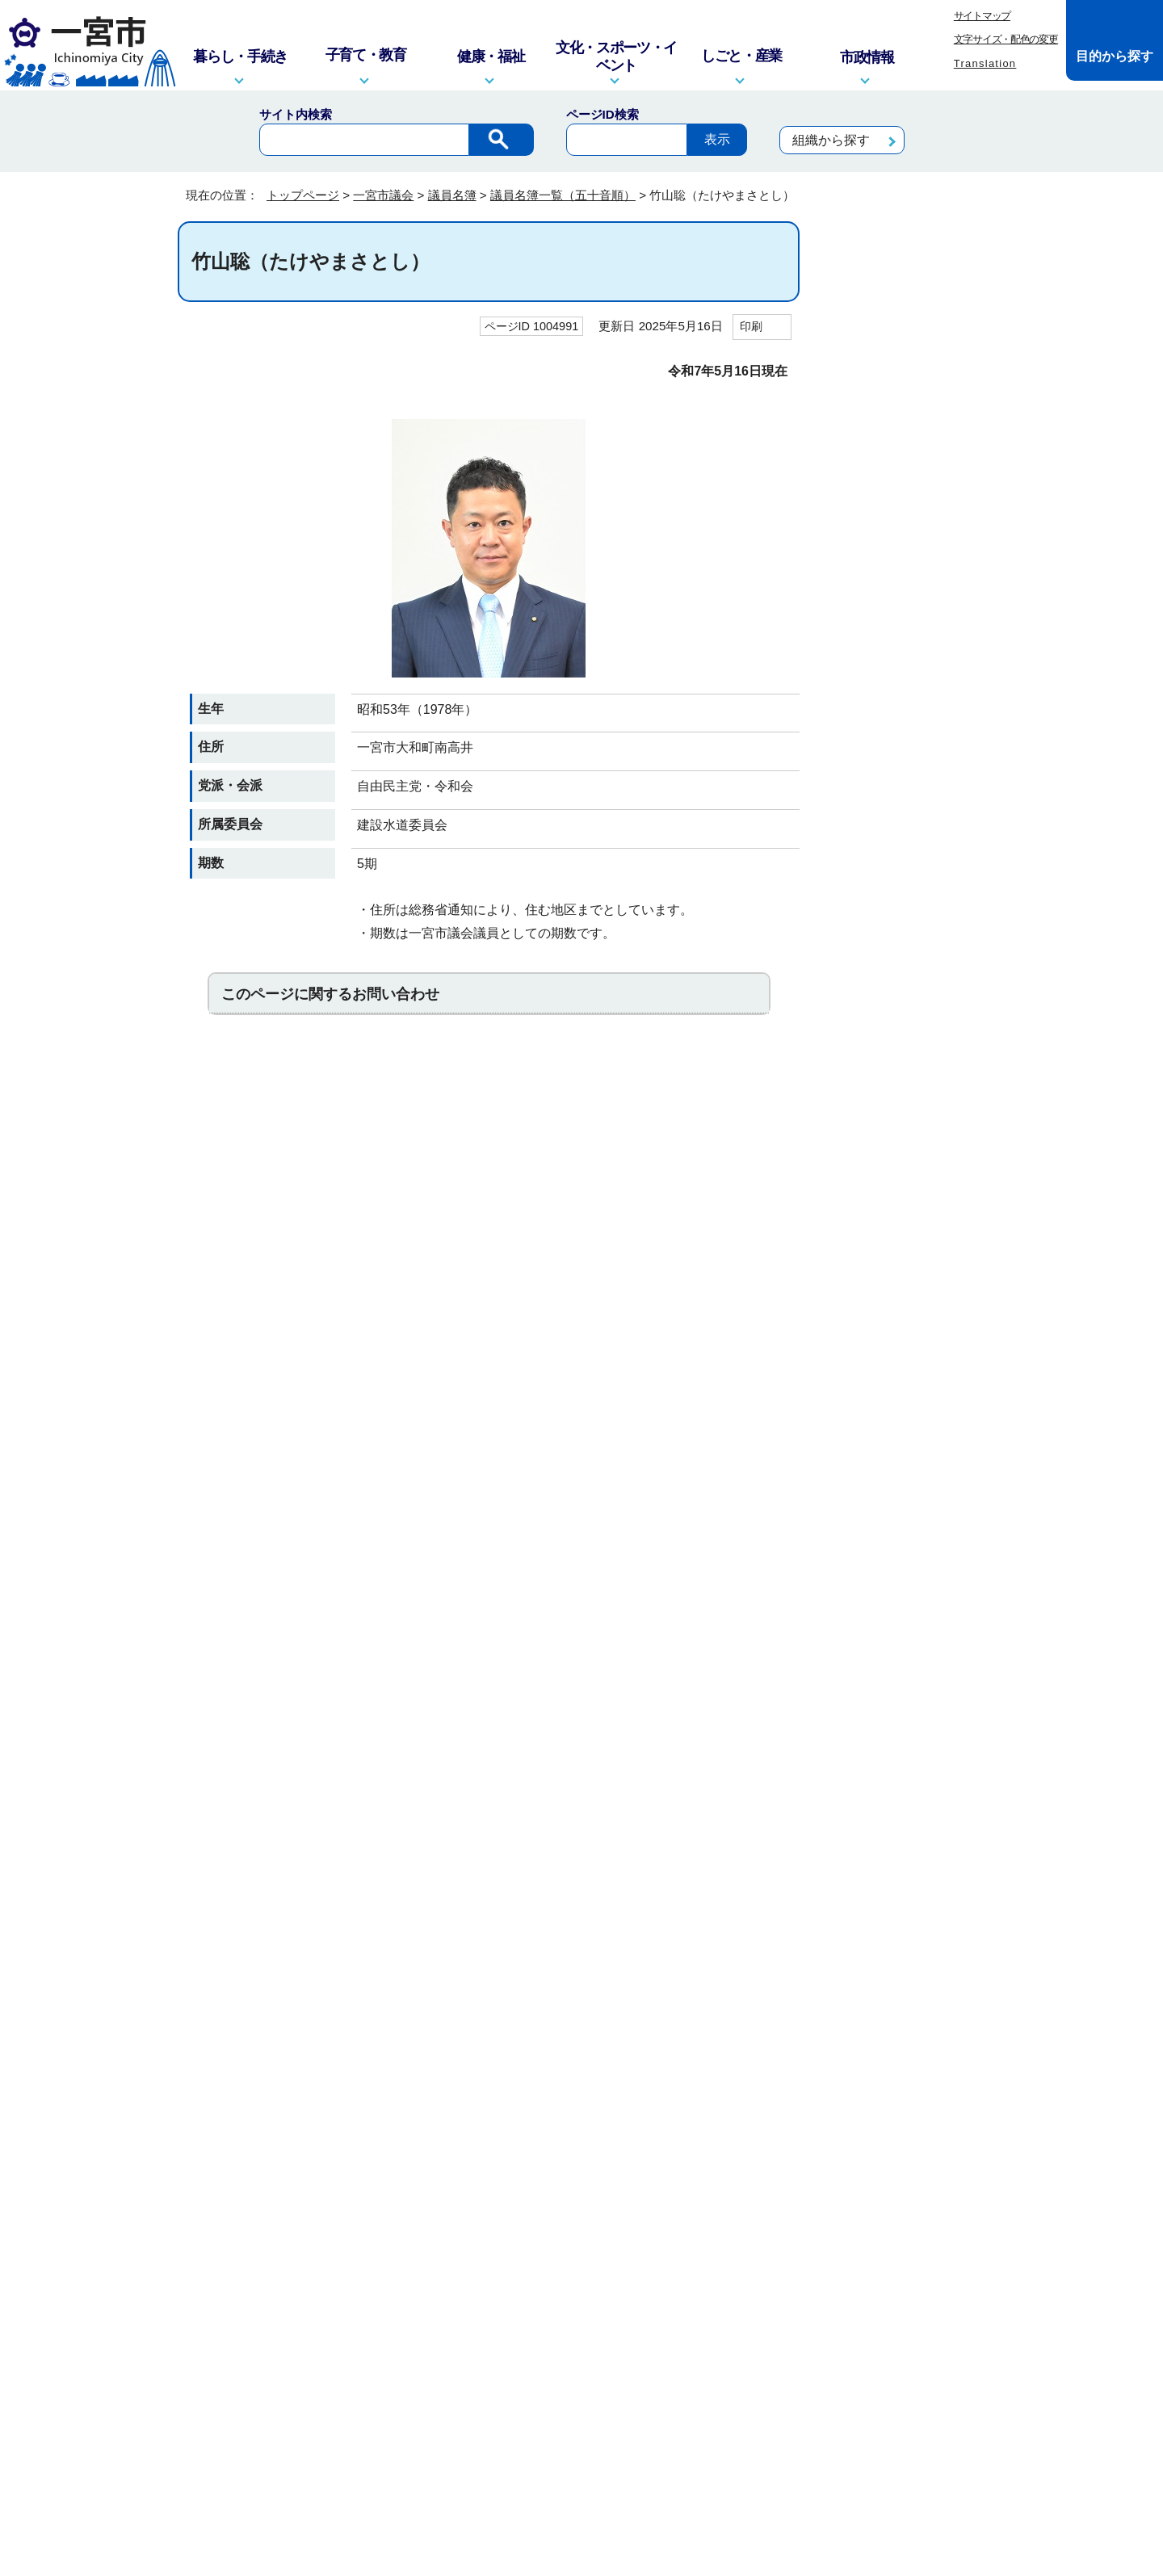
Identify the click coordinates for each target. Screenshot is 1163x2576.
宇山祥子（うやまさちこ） (902, 710)
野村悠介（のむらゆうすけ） (908, 1404)
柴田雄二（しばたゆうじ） (902, 1129)
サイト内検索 (295, 114)
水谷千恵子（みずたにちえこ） (908, 1742)
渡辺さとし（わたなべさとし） (908, 1968)
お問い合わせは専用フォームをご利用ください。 (400, 1115)
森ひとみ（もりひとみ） (908, 1831)
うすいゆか (876, 671)
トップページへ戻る (930, 2138)
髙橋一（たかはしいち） (908, 1219)
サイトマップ (982, 16)
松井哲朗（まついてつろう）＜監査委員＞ (908, 1694)
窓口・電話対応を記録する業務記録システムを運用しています (491, 2353)
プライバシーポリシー (631, 2200)
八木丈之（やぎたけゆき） (902, 1872)
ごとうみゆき (881, 1041)
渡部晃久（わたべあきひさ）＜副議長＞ (908, 2065)
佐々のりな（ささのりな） (902, 1081)
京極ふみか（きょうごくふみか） (908, 1000)
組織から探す (831, 140)
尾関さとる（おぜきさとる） (908, 855)
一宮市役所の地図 (283, 2468)
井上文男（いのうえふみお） (908, 581)
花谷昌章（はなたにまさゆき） (908, 1549)
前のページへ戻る (792, 2138)
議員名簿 (452, 195)
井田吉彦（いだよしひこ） (902, 436)
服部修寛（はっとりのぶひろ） (908, 1500)
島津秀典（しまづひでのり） (908, 1178)
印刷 (751, 326)
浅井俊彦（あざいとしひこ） (908, 387)
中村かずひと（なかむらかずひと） (908, 1356)
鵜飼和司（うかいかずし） (902, 630)
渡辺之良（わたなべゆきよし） (908, 2016)
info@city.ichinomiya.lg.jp (294, 2374)
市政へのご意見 (483, 2468)
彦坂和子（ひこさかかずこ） (908, 1597)
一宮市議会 (383, 195)
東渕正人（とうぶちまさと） (908, 1307)
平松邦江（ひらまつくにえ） (908, 1645)
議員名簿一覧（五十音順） (563, 195)
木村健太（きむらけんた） (902, 952)
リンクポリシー (763, 2200)
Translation (985, 63)
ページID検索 (602, 114)
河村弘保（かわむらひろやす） (908, 903)
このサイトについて (413, 2200)
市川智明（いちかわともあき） (908, 484)
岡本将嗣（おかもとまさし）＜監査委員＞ (908, 807)
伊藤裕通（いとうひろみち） (908, 533)
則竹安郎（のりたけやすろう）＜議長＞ (908, 1452)
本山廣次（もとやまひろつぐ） (908, 1791)
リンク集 (519, 2200)
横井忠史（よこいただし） (902, 1920)
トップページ (303, 195)
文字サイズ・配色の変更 (1006, 39)
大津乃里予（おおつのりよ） (908, 759)
